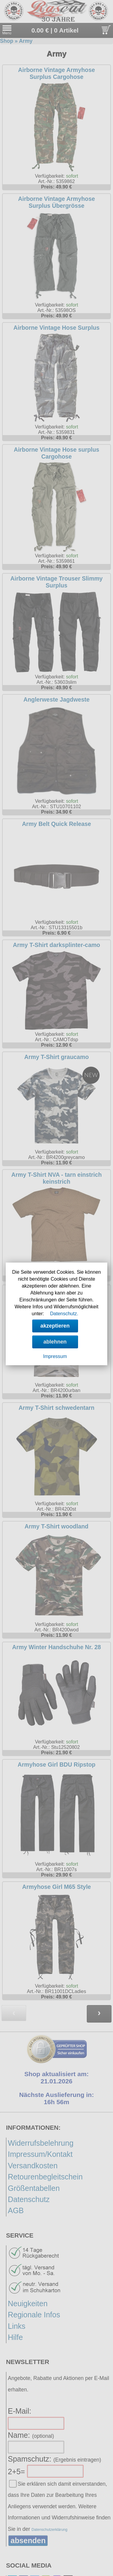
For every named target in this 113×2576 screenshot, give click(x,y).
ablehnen (55, 1342)
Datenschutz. (64, 1313)
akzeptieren (55, 1326)
